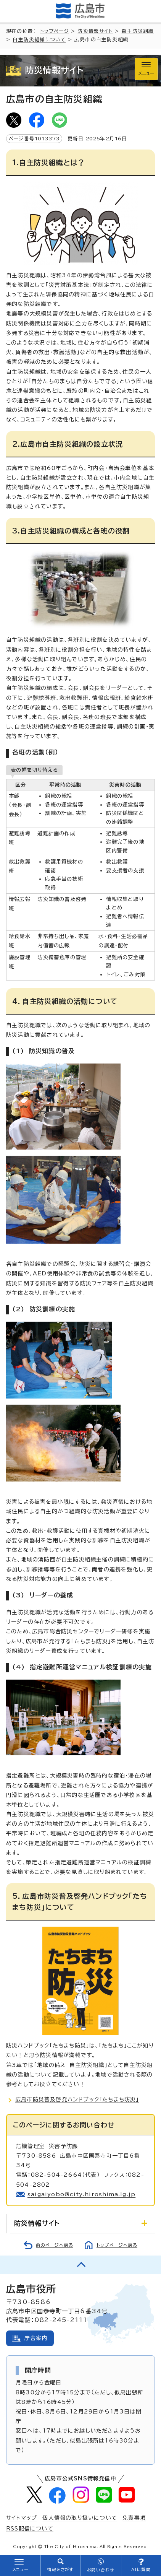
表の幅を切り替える (34, 769)
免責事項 (134, 2518)
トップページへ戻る (117, 2245)
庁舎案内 (36, 2338)
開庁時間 (38, 2370)
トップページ (54, 31)
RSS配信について (29, 2528)
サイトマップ (21, 2518)
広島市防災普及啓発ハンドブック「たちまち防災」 (77, 2099)
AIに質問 (141, 2569)
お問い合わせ (100, 2570)
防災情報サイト (95, 31)
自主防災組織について (39, 39)
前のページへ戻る (54, 2245)
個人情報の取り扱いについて (79, 2518)
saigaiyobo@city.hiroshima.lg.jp (81, 2194)
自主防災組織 (137, 31)
